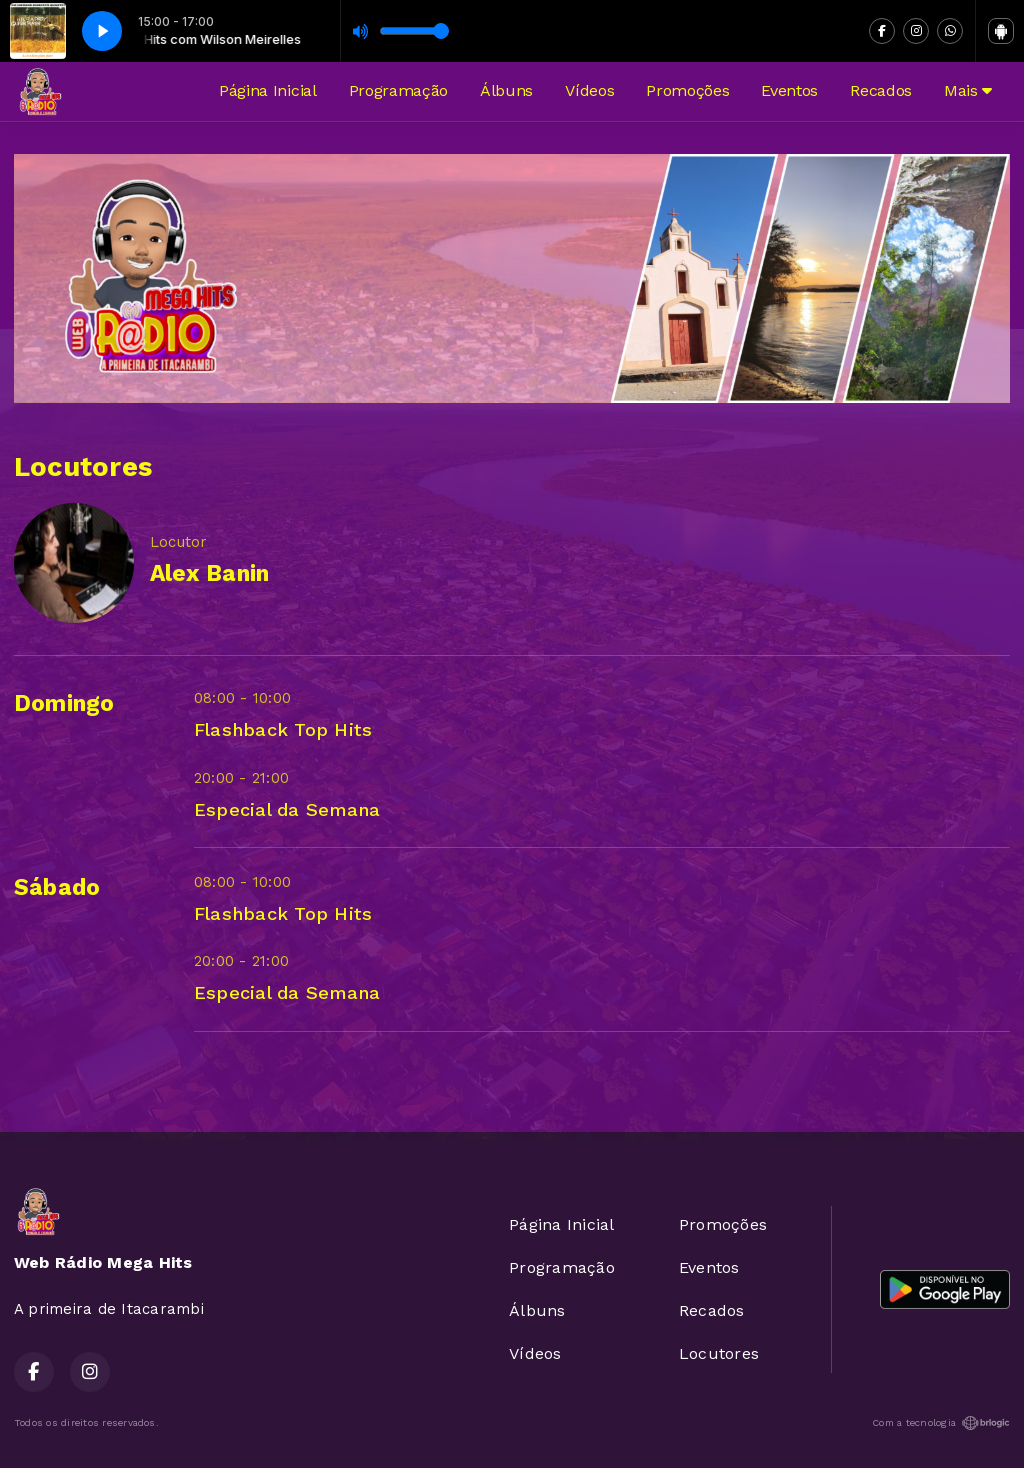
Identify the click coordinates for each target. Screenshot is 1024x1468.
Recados (881, 90)
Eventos (789, 90)
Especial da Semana (287, 809)
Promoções (687, 90)
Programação (398, 90)
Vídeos (589, 90)
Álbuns (506, 90)
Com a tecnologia (941, 1423)
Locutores (719, 1353)
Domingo (64, 703)
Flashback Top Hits (283, 729)
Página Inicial (268, 90)
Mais (968, 90)
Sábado (57, 887)
